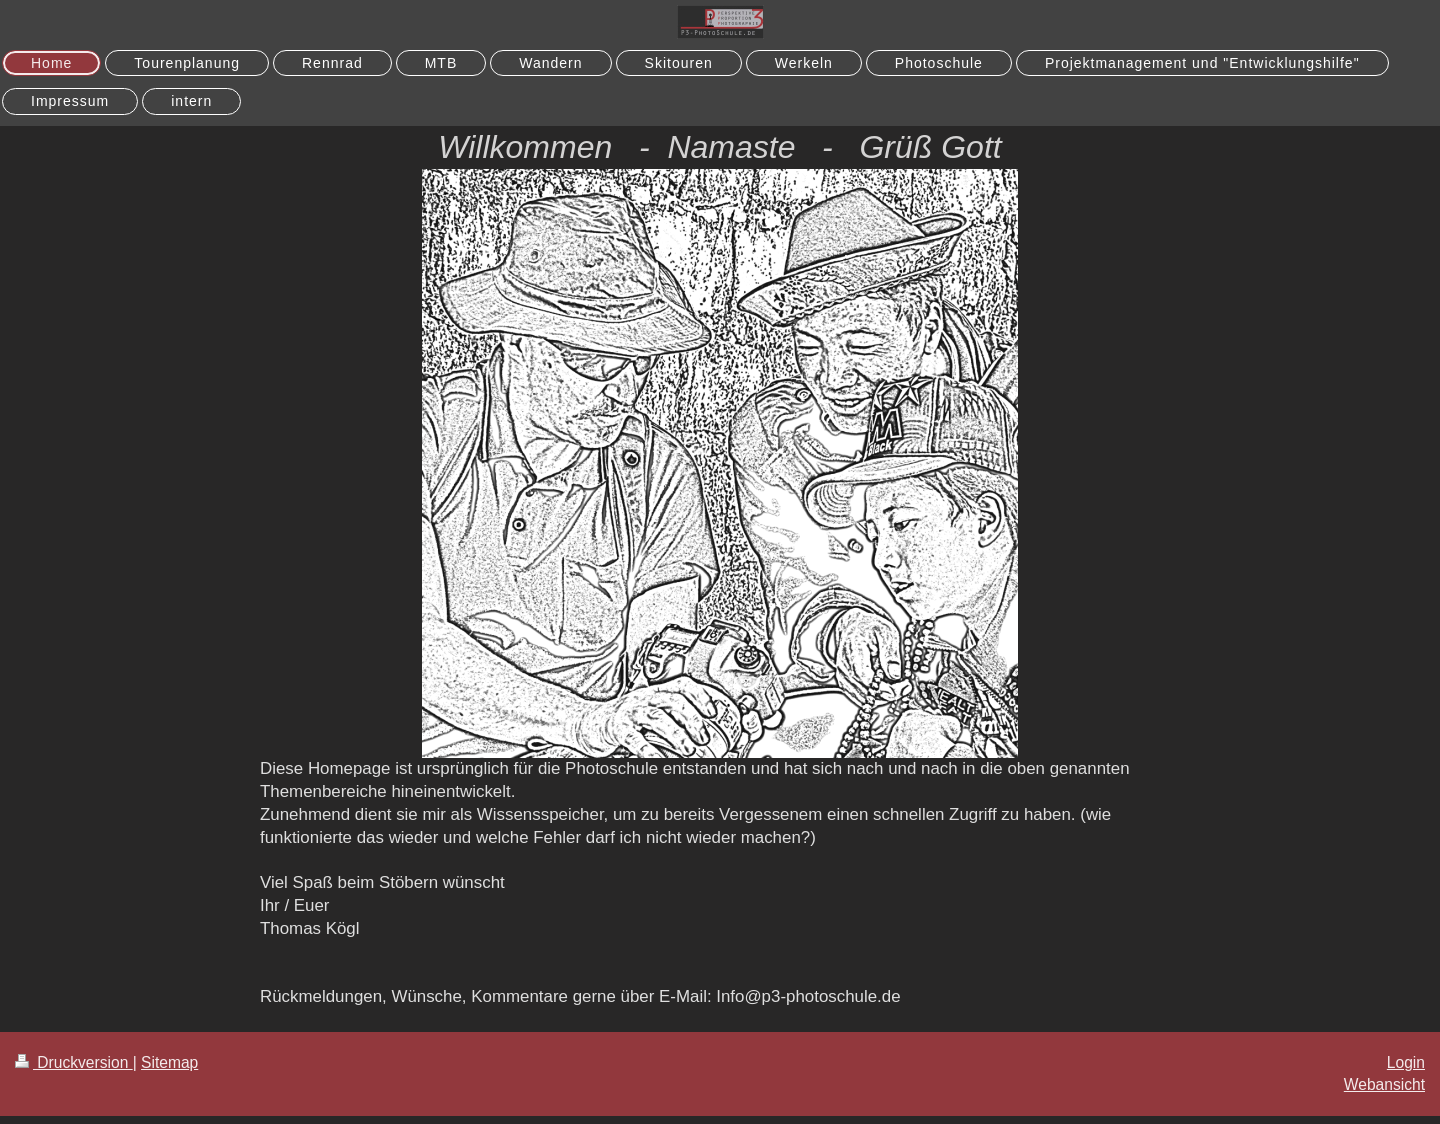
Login (1406, 1062)
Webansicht (1384, 1084)
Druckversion (74, 1062)
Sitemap (169, 1062)
